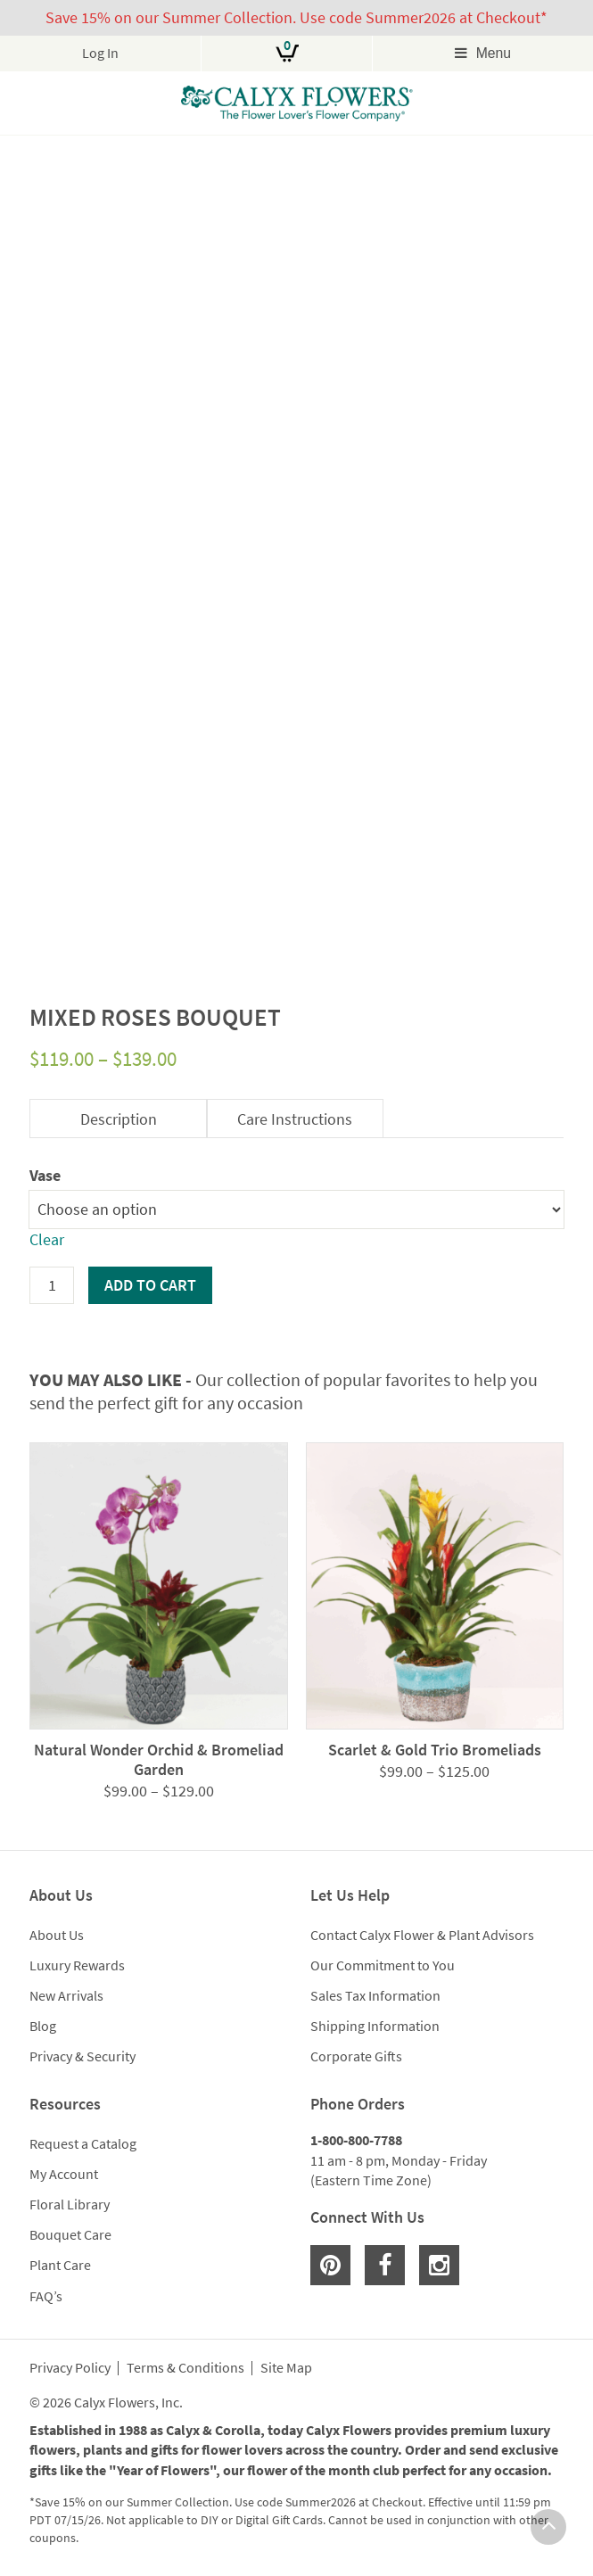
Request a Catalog (82, 2143)
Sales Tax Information (375, 1995)
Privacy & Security (82, 2056)
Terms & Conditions (185, 2368)
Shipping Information (375, 2026)
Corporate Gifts (356, 2056)
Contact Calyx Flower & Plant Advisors (422, 1935)
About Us (56, 1935)
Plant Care (60, 2265)
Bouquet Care (70, 2234)
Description (118, 1119)
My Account (63, 2174)
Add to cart (150, 1285)
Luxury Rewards (77, 1965)
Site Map (286, 2368)
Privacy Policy (70, 2368)
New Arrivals (66, 1995)
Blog (42, 2026)
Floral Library (69, 2204)
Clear (46, 1239)
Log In (100, 53)
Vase (45, 1175)
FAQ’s (45, 2296)
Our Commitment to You (382, 1965)
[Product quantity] (51, 1285)
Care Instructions (294, 1119)
